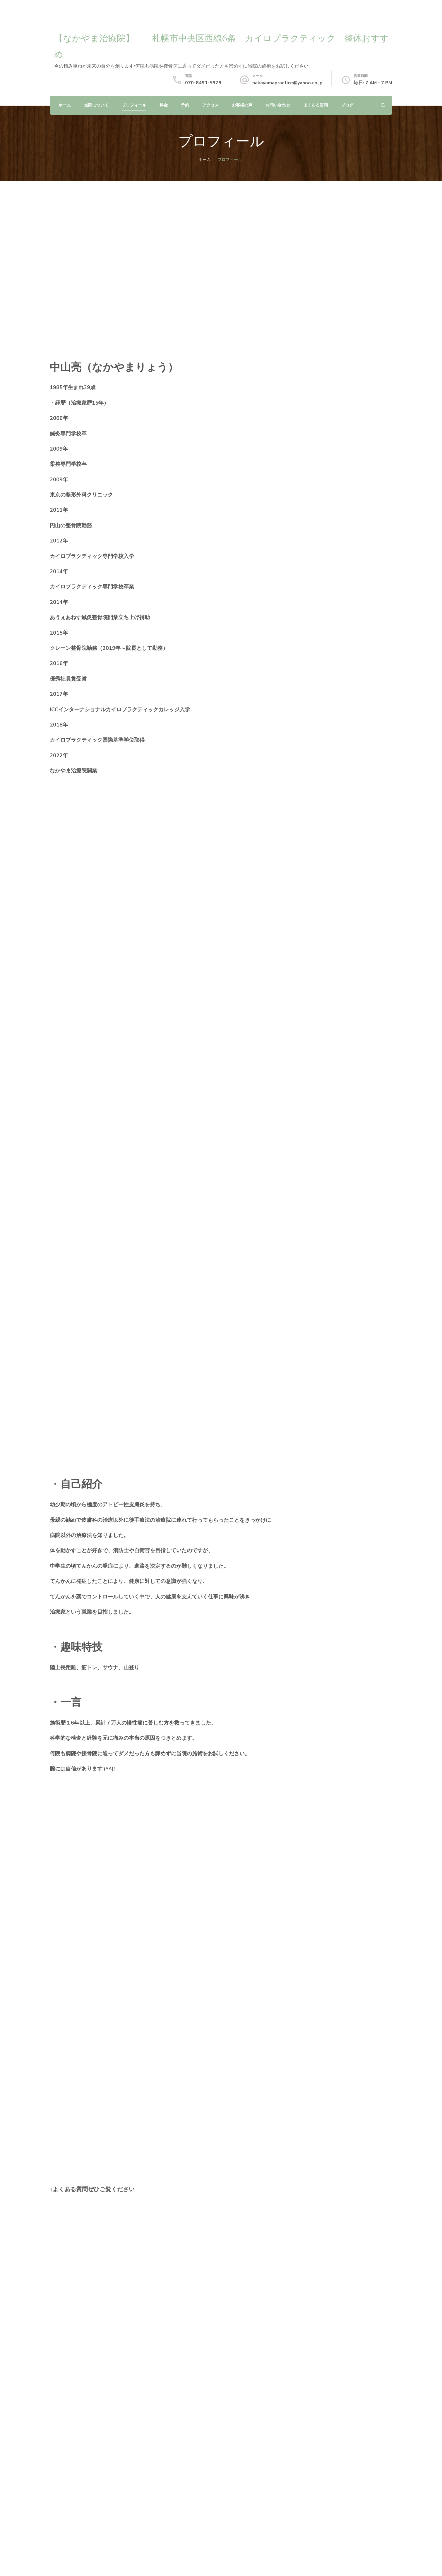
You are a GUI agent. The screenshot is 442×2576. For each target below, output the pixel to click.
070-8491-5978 (203, 83)
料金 (164, 105)
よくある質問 (315, 105)
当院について (96, 105)
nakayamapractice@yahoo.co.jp (287, 83)
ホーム (65, 105)
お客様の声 (242, 105)
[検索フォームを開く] (382, 105)
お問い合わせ (277, 105)
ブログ (347, 105)
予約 (185, 105)
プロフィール (134, 105)
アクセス (210, 105)
